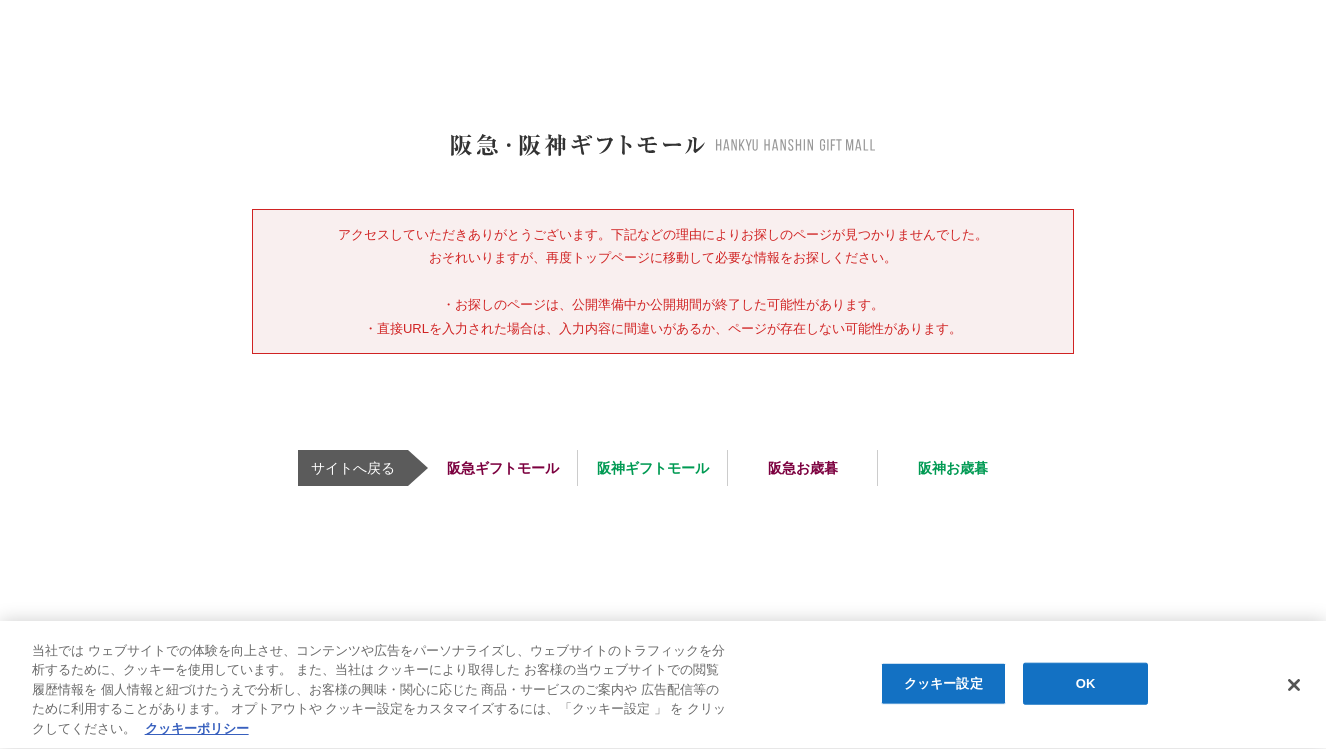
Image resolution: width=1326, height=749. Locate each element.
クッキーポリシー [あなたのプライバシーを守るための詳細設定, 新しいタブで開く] (197, 729)
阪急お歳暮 (803, 468)
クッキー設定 (943, 684)
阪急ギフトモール (503, 468)
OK (1086, 684)
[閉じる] (1294, 686)
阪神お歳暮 (953, 468)
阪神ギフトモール (653, 468)
